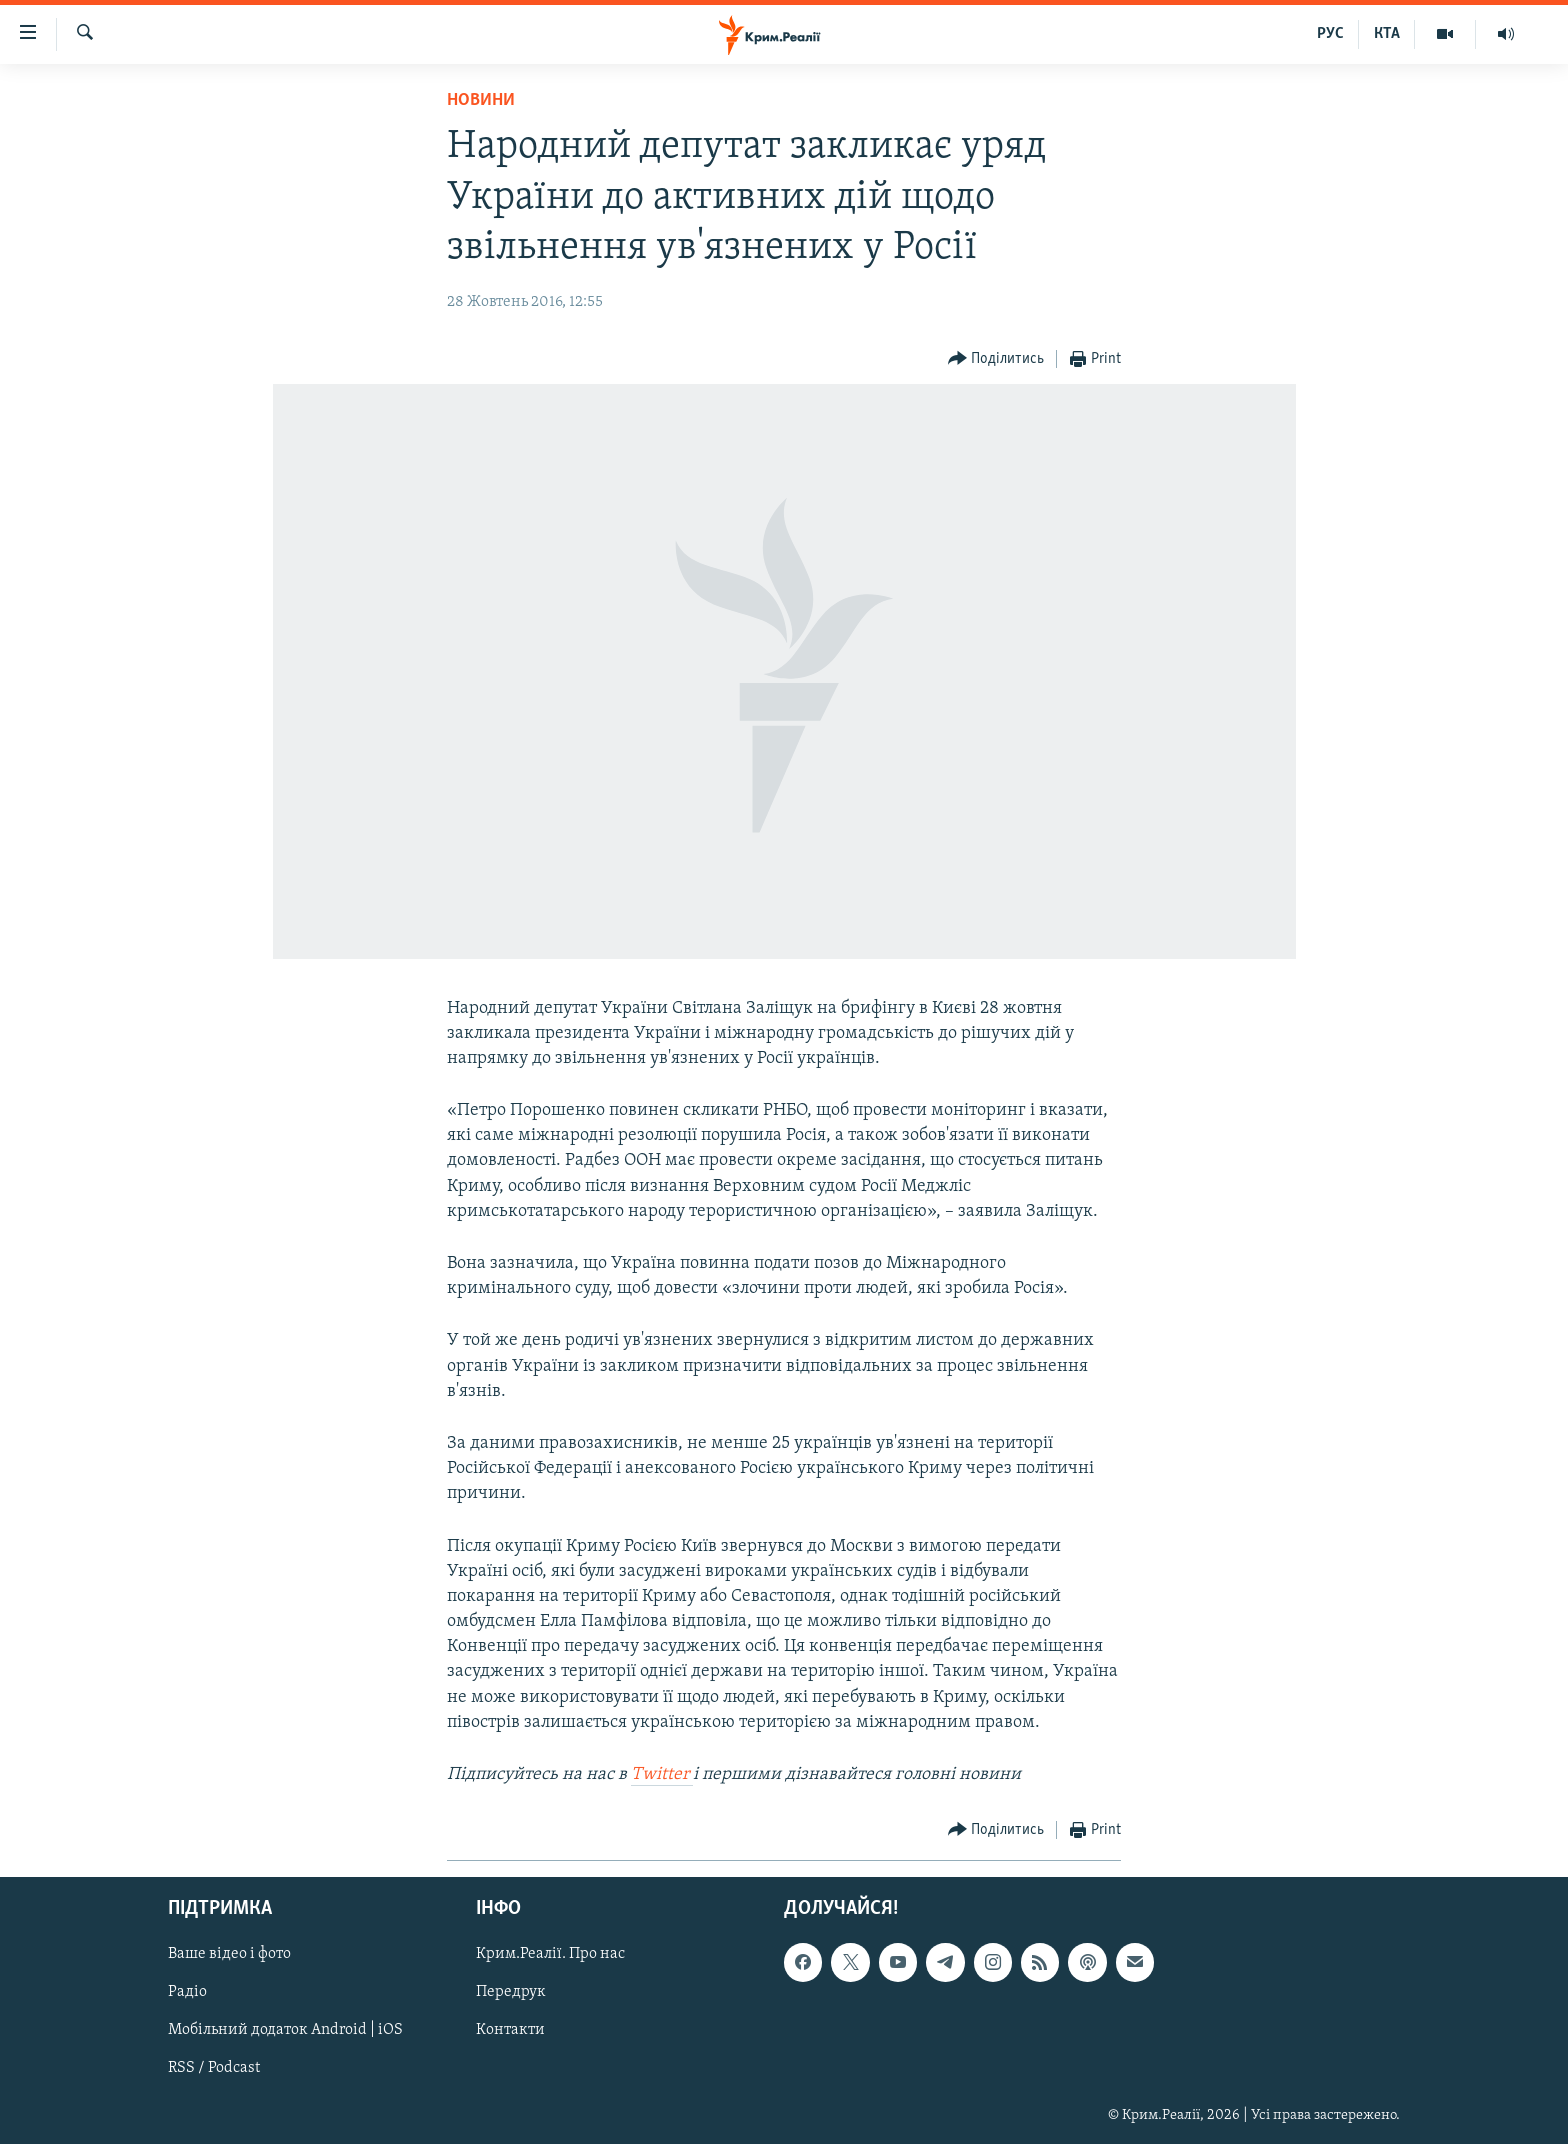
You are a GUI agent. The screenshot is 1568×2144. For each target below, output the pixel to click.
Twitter (662, 1774)
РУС (1330, 34)
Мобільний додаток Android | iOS (285, 2031)
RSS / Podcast (214, 2069)
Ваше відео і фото (229, 1955)
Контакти (510, 2031)
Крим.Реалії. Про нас (550, 1955)
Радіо (187, 1993)
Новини (481, 100)
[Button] (996, 359)
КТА (1387, 34)
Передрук (511, 1993)
